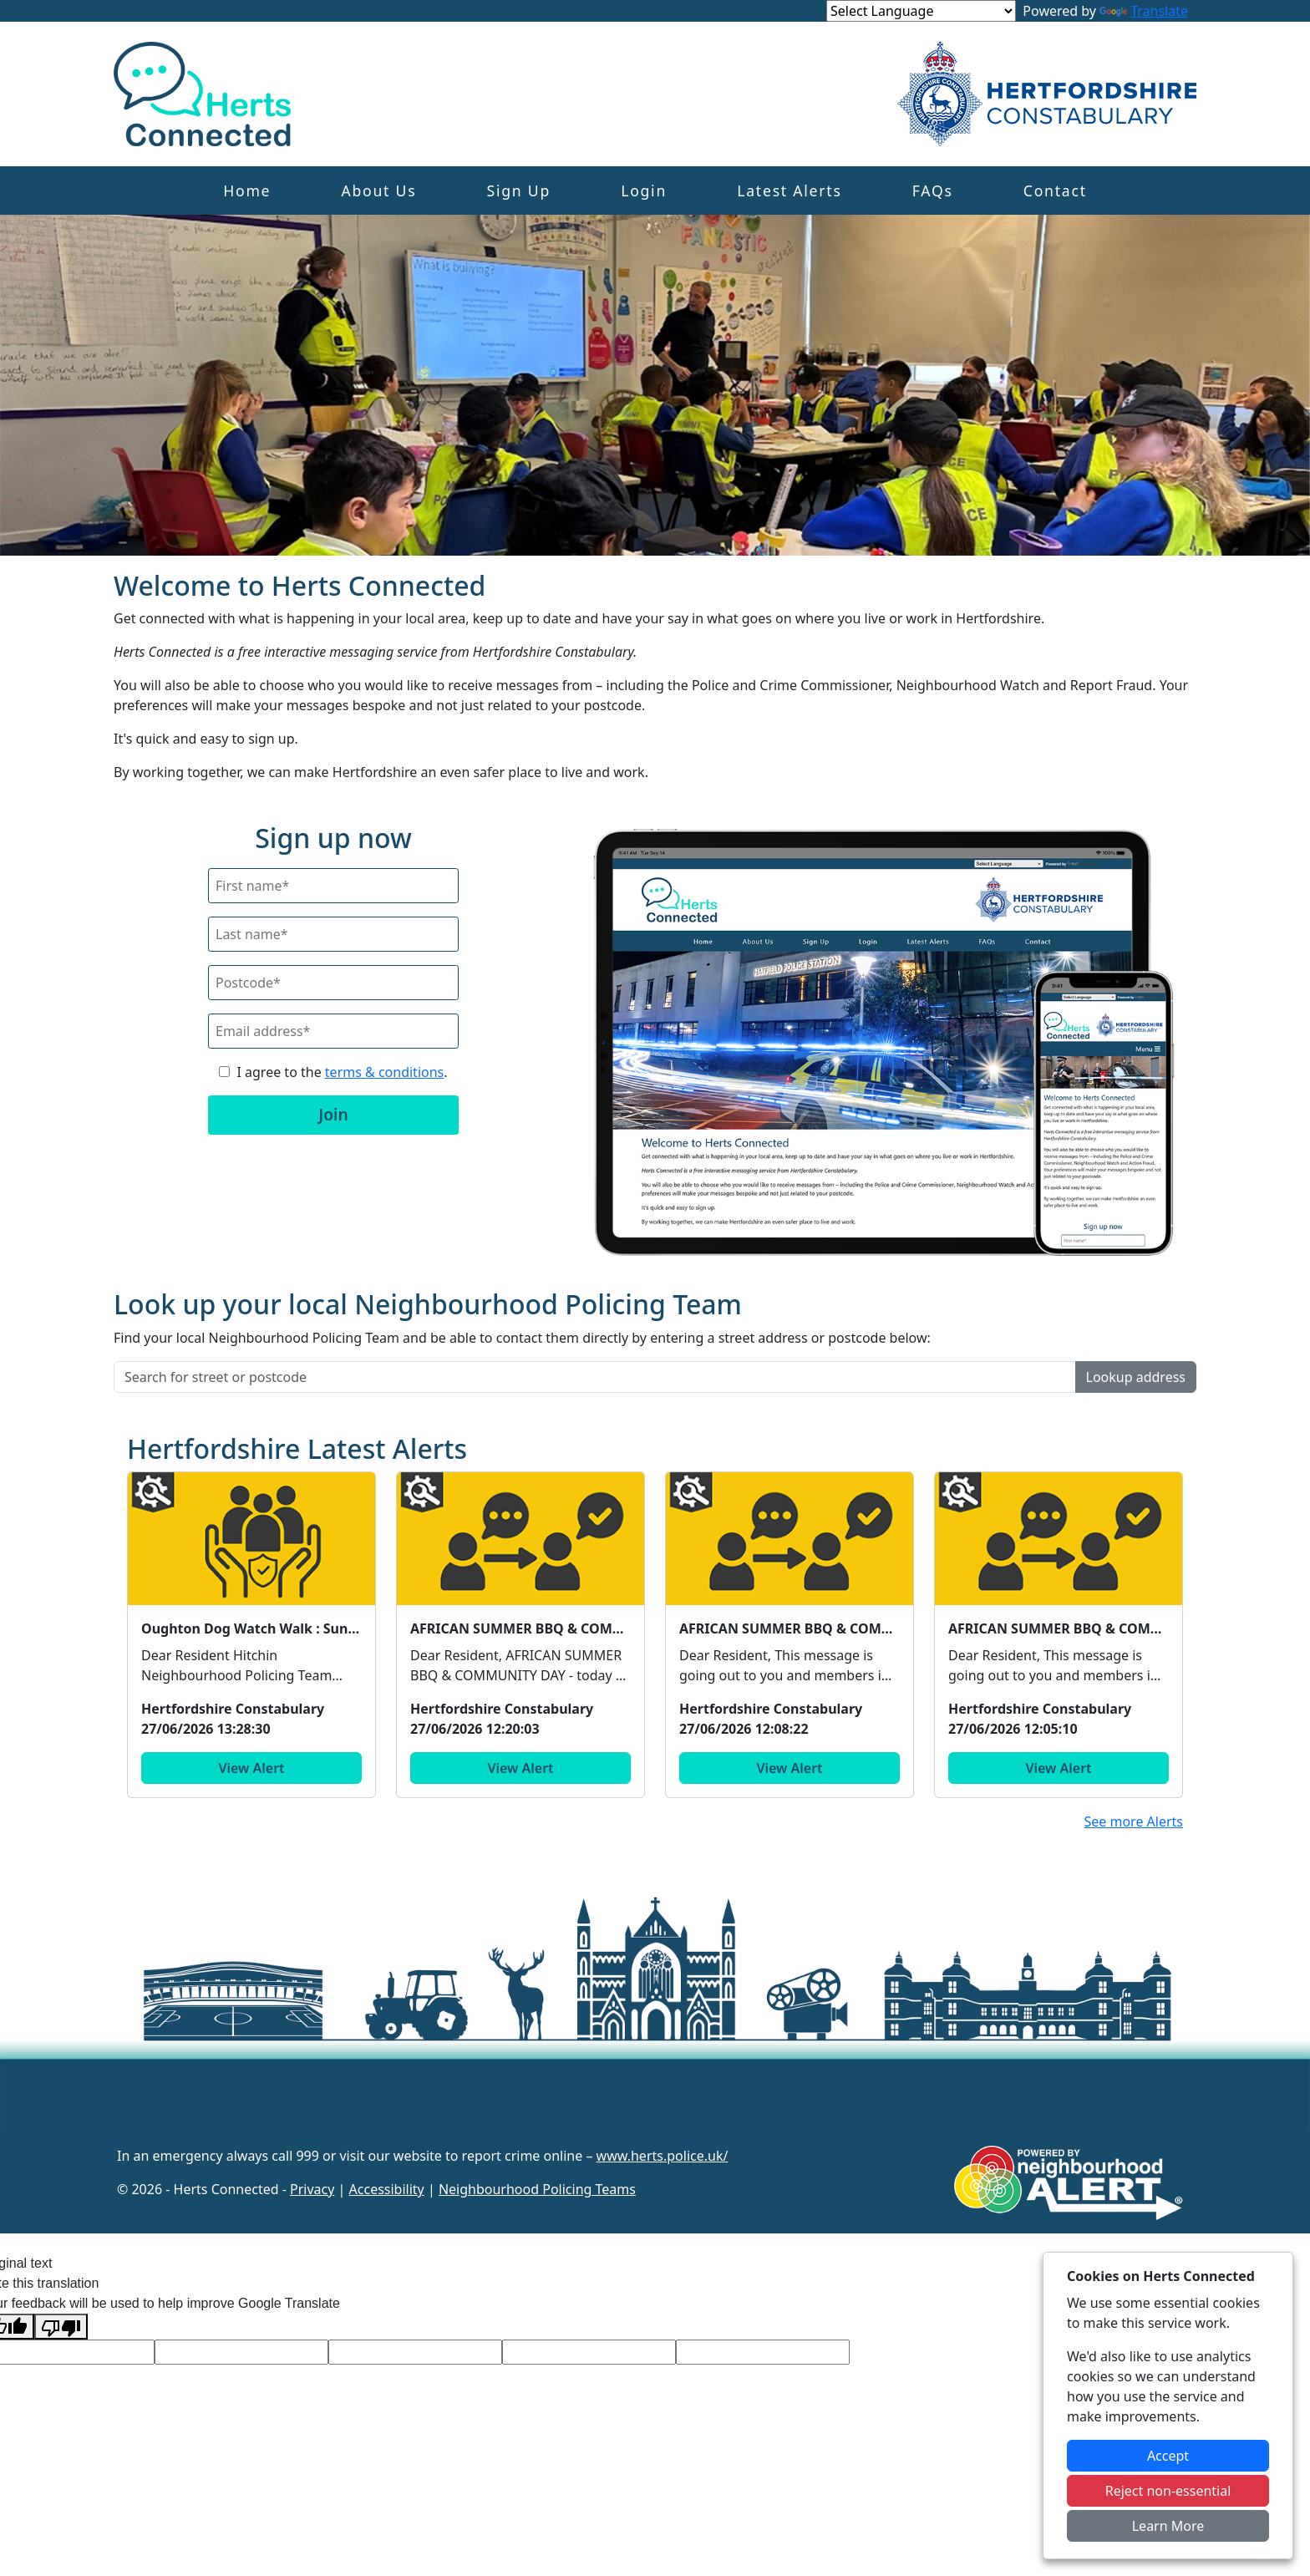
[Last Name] (333, 934)
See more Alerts (1133, 1821)
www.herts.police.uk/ (663, 2156)
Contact (1055, 190)
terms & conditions (384, 1072)
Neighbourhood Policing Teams (537, 2189)
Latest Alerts (789, 190)
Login (644, 190)
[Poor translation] (61, 2327)
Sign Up (519, 190)
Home (247, 190)
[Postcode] (333, 982)
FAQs (932, 190)
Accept (1168, 2455)
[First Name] (333, 885)
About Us (378, 190)
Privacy (312, 2189)
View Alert (251, 1768)
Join (333, 1114)
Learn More (1168, 2526)
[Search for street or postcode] (595, 1377)
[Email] (333, 1031)
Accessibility (386, 2189)
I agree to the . (341, 1072)
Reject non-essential (1168, 2491)
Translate (1143, 11)
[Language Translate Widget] (921, 11)
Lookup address (1136, 1377)
